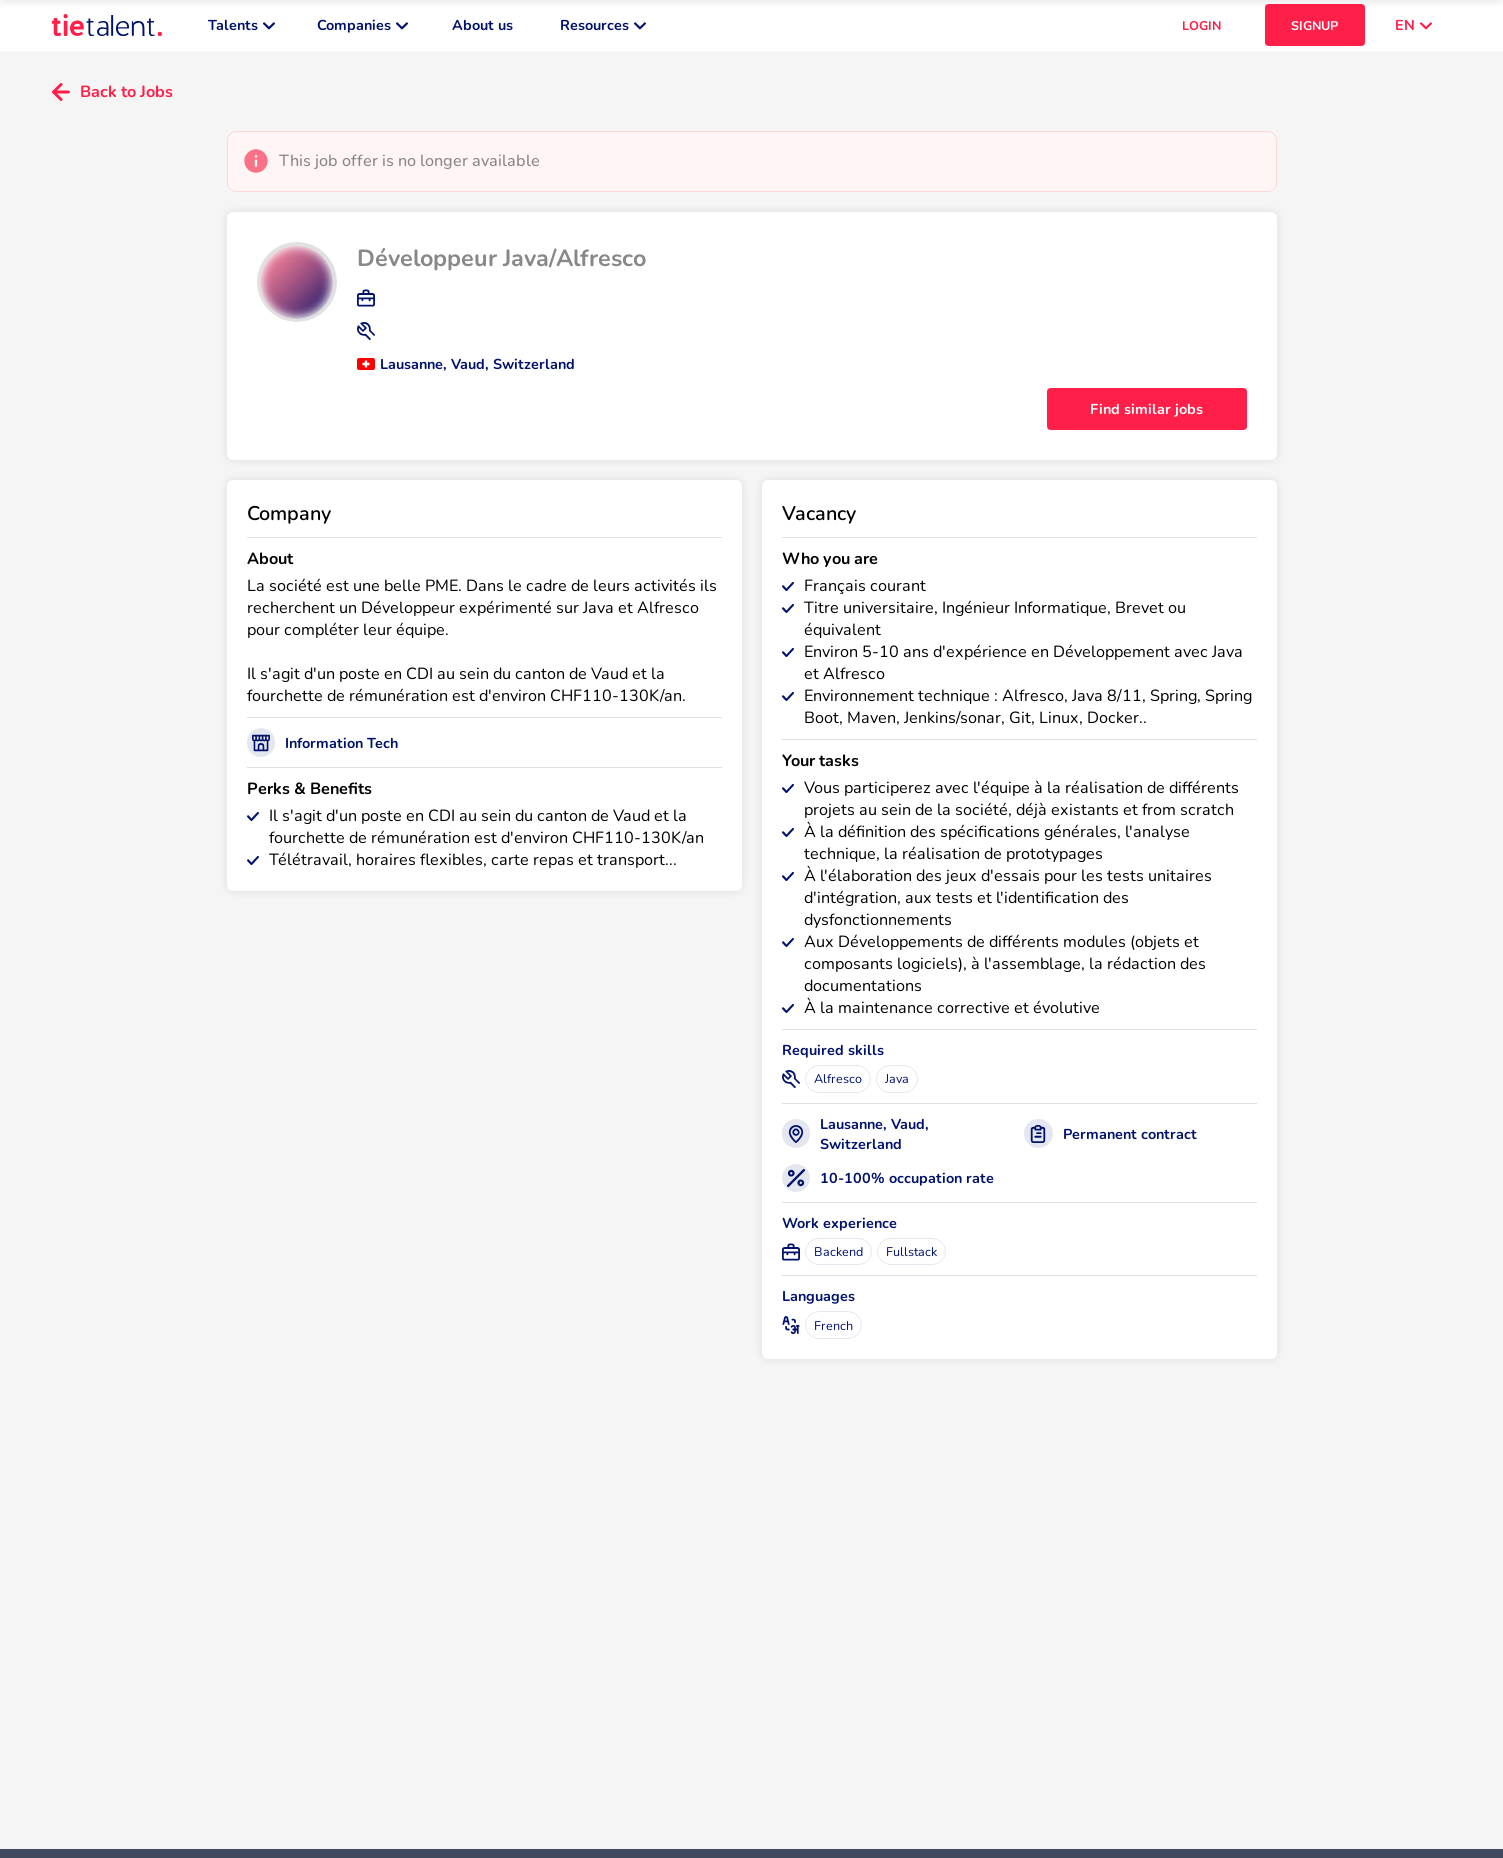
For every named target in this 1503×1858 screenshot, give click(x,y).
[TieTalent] (107, 30)
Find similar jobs (1146, 419)
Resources (603, 30)
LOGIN (1201, 30)
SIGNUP (1314, 30)
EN (1413, 30)
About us (482, 30)
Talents (241, 30)
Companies (362, 30)
